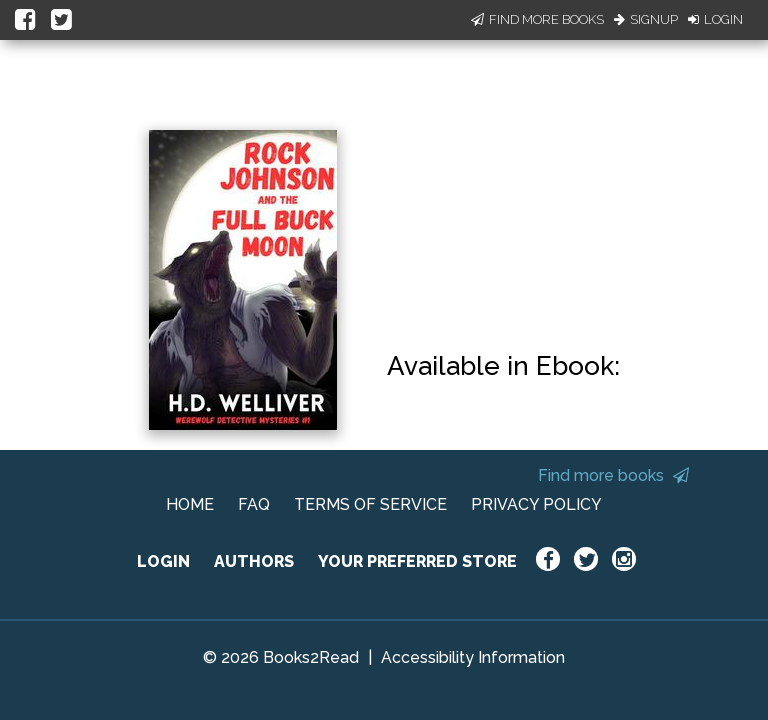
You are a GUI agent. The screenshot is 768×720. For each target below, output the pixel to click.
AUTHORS (254, 561)
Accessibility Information (473, 657)
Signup (646, 19)
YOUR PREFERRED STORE (417, 561)
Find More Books (537, 19)
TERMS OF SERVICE (370, 504)
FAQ (254, 504)
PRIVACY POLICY (536, 504)
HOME (190, 504)
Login (715, 19)
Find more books (613, 475)
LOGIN (163, 561)
